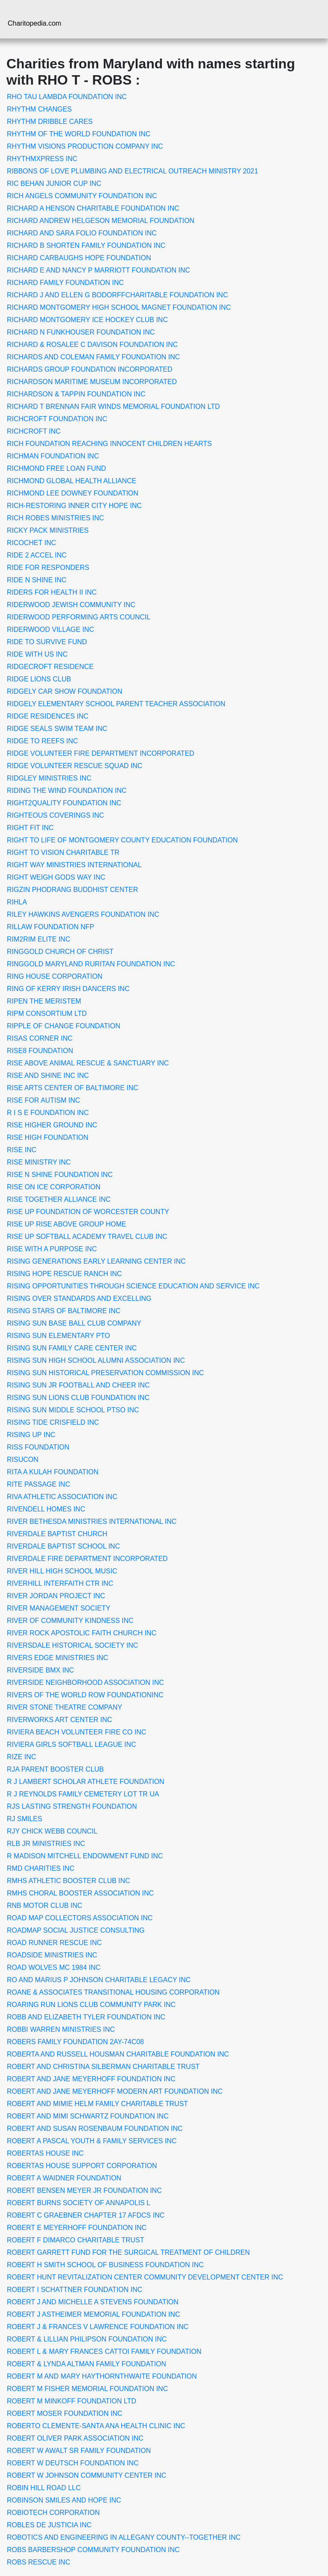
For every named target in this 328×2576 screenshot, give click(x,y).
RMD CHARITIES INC (40, 1868)
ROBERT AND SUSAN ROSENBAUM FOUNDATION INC (95, 2128)
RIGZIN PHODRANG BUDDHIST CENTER (72, 889)
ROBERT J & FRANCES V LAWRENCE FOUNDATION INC (97, 2326)
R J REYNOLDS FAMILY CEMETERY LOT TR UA (83, 1794)
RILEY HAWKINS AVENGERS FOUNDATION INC (83, 914)
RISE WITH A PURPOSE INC (52, 1249)
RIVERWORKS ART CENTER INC (59, 1719)
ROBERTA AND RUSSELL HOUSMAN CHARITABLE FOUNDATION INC (118, 2054)
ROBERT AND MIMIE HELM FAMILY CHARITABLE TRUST (97, 2103)
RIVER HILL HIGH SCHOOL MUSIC (62, 1571)
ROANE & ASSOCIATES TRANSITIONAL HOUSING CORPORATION (113, 1992)
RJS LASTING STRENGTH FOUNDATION (72, 1806)
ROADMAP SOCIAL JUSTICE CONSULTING (75, 1930)
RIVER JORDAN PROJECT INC (56, 1595)
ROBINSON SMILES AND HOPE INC (64, 2500)
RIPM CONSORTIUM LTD (47, 1013)
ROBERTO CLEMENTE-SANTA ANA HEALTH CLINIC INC (96, 2425)
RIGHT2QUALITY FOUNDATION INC (64, 803)
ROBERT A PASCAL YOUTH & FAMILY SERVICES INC (91, 2141)
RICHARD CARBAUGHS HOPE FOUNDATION (79, 257)
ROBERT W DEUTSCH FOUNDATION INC (72, 2463)
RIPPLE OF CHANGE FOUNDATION (63, 1026)
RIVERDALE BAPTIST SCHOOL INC (63, 1546)
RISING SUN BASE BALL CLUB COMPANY (74, 1323)
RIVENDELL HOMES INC (46, 1509)
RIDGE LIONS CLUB (39, 679)
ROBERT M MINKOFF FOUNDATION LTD (71, 2401)
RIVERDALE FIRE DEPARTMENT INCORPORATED (87, 1558)
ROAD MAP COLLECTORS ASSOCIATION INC (79, 1918)
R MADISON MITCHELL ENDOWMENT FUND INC (85, 1856)
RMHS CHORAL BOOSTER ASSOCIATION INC (80, 1893)
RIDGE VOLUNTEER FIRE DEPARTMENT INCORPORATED (100, 753)
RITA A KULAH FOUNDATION (53, 1472)
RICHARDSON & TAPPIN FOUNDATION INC (76, 394)
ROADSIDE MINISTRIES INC (52, 1955)
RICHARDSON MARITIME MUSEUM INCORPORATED (92, 381)
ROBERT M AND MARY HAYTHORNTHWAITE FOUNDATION (102, 2376)
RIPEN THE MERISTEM (44, 1001)
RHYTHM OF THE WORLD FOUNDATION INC (78, 134)
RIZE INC (21, 1756)
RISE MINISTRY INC (39, 1162)
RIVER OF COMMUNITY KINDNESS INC (70, 1620)
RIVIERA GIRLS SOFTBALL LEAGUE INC (71, 1744)
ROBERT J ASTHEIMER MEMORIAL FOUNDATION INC (93, 2314)
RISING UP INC (31, 1434)
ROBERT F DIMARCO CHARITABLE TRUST (75, 2240)
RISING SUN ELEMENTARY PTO (58, 1335)
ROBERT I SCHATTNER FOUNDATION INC (74, 2289)
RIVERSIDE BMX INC (40, 1670)
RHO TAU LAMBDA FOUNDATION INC (67, 96)
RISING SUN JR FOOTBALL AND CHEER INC (78, 1385)
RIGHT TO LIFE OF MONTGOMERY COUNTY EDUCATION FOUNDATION (122, 840)
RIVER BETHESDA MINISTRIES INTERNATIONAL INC (91, 1521)
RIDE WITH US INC (37, 654)
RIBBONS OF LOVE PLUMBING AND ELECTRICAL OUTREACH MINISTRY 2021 (132, 171)
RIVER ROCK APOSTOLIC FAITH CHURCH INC (81, 1633)
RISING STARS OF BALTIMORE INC (63, 1310)
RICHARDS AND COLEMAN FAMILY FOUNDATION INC (93, 357)
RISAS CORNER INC (40, 1038)
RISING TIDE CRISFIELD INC (53, 1422)
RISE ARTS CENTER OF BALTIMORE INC (72, 1087)
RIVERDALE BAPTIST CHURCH (57, 1533)
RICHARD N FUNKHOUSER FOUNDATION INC (81, 332)
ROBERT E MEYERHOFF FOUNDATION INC (76, 2227)
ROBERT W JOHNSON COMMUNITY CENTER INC (86, 2475)
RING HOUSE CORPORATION (54, 976)
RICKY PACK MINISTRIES (47, 530)
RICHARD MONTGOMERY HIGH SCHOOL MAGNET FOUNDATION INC (119, 307)
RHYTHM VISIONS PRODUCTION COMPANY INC (85, 146)
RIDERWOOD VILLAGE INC (50, 629)
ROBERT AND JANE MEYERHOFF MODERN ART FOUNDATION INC (115, 2091)
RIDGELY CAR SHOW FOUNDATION (64, 691)
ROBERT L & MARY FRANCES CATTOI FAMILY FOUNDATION (104, 2351)
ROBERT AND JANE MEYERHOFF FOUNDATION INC (91, 2079)
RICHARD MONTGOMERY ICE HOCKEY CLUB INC (87, 319)
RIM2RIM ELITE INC (38, 939)
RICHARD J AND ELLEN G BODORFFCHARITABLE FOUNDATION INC (117, 295)
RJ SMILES (24, 1818)
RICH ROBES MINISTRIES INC (55, 518)
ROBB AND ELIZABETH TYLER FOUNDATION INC (86, 2017)
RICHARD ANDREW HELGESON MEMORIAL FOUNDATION (100, 220)
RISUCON (22, 1459)
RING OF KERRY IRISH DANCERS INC (68, 988)
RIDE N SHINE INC (37, 580)
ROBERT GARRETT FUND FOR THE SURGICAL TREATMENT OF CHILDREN (128, 2252)
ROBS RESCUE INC (38, 2562)
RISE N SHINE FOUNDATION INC (60, 1174)
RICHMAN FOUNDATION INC (53, 456)
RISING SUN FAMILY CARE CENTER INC (72, 1348)
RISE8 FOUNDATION (40, 1050)
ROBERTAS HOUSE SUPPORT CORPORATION (82, 2165)
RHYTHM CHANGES (39, 109)
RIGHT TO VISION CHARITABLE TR (63, 852)
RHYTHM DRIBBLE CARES (50, 121)
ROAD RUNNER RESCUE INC (54, 1942)
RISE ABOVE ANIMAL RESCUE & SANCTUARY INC (88, 1063)
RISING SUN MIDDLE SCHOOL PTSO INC (73, 1410)
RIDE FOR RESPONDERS (48, 567)
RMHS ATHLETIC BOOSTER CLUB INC (68, 1880)
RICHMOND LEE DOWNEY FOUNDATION (72, 493)
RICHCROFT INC (34, 431)
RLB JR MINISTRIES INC (46, 1843)
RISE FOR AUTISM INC (43, 1100)
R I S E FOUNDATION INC (48, 1112)
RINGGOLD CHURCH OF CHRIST (60, 951)
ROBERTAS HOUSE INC (45, 2153)
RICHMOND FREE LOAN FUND (56, 468)
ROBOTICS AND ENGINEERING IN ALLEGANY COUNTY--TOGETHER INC (123, 2537)
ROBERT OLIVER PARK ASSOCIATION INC (75, 2438)
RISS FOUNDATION (38, 1447)
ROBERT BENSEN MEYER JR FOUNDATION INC (84, 2190)
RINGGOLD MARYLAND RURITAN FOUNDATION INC (91, 964)
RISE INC (21, 1149)
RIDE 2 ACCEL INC (37, 555)
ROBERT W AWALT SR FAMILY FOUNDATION (79, 2450)
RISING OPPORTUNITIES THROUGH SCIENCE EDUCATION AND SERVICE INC (133, 1286)
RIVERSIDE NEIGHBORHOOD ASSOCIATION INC (85, 1682)
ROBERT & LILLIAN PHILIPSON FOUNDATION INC (87, 2339)
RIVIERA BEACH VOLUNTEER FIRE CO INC (76, 1732)
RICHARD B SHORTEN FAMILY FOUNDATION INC (86, 245)
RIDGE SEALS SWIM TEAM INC (57, 728)
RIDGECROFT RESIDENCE (50, 666)
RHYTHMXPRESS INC (42, 158)
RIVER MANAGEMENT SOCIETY (58, 1608)
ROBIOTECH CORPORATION (53, 2512)
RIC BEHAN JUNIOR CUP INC (54, 183)
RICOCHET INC (31, 542)
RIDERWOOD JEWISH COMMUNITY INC (71, 604)
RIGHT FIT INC (30, 827)
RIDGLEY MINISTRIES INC (49, 778)
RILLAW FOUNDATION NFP (50, 926)
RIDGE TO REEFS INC (42, 741)
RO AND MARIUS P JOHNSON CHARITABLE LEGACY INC (98, 1979)
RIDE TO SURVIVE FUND (47, 641)
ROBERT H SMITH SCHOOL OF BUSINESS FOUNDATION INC (105, 2264)
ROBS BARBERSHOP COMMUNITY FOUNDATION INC (93, 2549)
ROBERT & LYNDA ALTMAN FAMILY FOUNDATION (86, 2364)
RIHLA (17, 902)
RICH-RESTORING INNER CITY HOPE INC (74, 505)
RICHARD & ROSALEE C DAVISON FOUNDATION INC (92, 344)
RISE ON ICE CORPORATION (53, 1187)
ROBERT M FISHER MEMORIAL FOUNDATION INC (87, 2388)
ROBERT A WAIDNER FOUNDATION (64, 2178)
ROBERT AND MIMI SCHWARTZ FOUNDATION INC (88, 2116)
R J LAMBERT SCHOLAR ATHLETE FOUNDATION (85, 1781)
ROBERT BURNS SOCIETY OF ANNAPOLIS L (78, 2202)
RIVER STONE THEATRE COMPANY (64, 1707)
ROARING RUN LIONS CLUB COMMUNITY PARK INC (91, 2004)
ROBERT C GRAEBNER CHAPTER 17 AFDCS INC (85, 2215)
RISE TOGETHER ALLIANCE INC (59, 1199)
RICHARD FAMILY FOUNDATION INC (65, 282)
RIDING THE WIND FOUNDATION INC (66, 790)
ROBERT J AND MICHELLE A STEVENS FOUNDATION (93, 2302)
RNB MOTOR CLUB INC (44, 1905)
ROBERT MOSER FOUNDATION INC (64, 2413)
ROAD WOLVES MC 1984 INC (53, 1967)
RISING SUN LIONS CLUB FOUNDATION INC (78, 1397)
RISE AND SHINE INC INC (48, 1075)
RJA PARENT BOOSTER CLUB (55, 1769)
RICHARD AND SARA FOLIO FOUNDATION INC (82, 233)
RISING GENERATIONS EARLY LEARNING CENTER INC (96, 1261)
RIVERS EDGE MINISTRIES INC (57, 1657)
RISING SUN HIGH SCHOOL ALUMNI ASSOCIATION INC (96, 1360)
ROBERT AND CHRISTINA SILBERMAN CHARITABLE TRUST (103, 2066)
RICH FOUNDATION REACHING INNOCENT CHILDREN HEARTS (109, 443)
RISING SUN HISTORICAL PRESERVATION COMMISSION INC (105, 1372)
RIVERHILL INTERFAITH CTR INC (60, 1583)
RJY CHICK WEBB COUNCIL (52, 1831)
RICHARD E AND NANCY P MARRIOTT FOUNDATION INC (98, 270)
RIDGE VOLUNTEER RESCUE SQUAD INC (74, 765)
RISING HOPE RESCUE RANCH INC (64, 1273)
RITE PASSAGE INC (38, 1484)
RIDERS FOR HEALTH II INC (52, 592)
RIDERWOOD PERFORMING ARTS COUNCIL (78, 617)
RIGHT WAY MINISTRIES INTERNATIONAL (74, 864)
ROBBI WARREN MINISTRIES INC (61, 2029)
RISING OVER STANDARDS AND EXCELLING (79, 1298)
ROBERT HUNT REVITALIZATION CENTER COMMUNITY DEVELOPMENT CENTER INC (145, 2277)
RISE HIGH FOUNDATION (47, 1137)
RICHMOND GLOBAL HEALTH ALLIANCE (71, 480)
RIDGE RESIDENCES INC (47, 716)
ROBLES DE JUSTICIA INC (49, 2525)
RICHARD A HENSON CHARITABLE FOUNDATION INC (93, 208)
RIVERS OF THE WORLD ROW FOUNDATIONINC (85, 1695)
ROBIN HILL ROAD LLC (44, 2487)
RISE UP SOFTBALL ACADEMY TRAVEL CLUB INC (87, 1236)
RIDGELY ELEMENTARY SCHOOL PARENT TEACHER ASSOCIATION (116, 703)
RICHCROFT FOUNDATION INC (57, 418)
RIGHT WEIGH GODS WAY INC (56, 877)
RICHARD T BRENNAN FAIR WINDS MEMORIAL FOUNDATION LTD (113, 406)
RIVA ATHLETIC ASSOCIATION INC (62, 1496)
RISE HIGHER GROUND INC (52, 1125)
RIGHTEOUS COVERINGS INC (55, 815)
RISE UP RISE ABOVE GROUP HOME (66, 1224)
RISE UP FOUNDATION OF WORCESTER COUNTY (88, 1211)
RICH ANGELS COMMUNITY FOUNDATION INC (82, 196)
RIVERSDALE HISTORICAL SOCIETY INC (72, 1645)
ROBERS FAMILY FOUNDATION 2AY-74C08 (75, 2041)
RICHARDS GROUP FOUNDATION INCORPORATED (90, 369)
